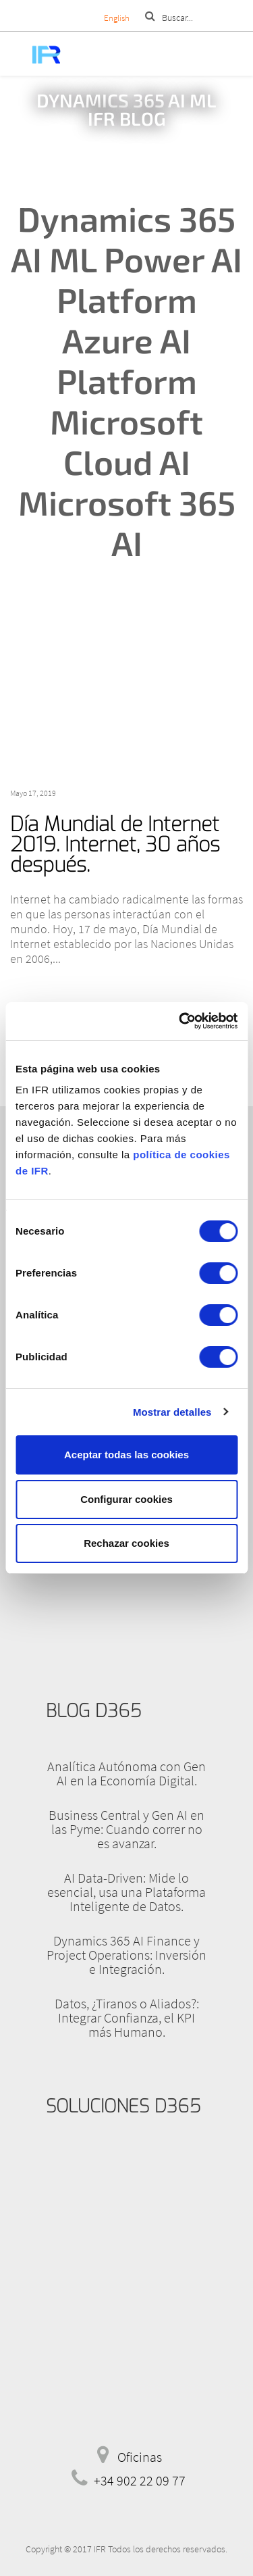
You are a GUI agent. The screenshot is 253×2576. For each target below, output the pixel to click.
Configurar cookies (126, 1499)
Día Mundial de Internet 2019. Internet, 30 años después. (115, 844)
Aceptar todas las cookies (126, 1454)
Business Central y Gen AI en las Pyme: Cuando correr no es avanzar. (126, 1829)
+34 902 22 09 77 (140, 2480)
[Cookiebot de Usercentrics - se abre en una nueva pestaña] (180, 1021)
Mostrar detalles (172, 1412)
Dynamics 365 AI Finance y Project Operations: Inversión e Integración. (126, 1954)
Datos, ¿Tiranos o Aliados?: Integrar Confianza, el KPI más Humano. (127, 2017)
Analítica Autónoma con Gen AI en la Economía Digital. (126, 1773)
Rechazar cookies (126, 1543)
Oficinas (139, 2456)
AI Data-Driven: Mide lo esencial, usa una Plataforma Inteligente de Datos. (126, 1892)
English (117, 18)
